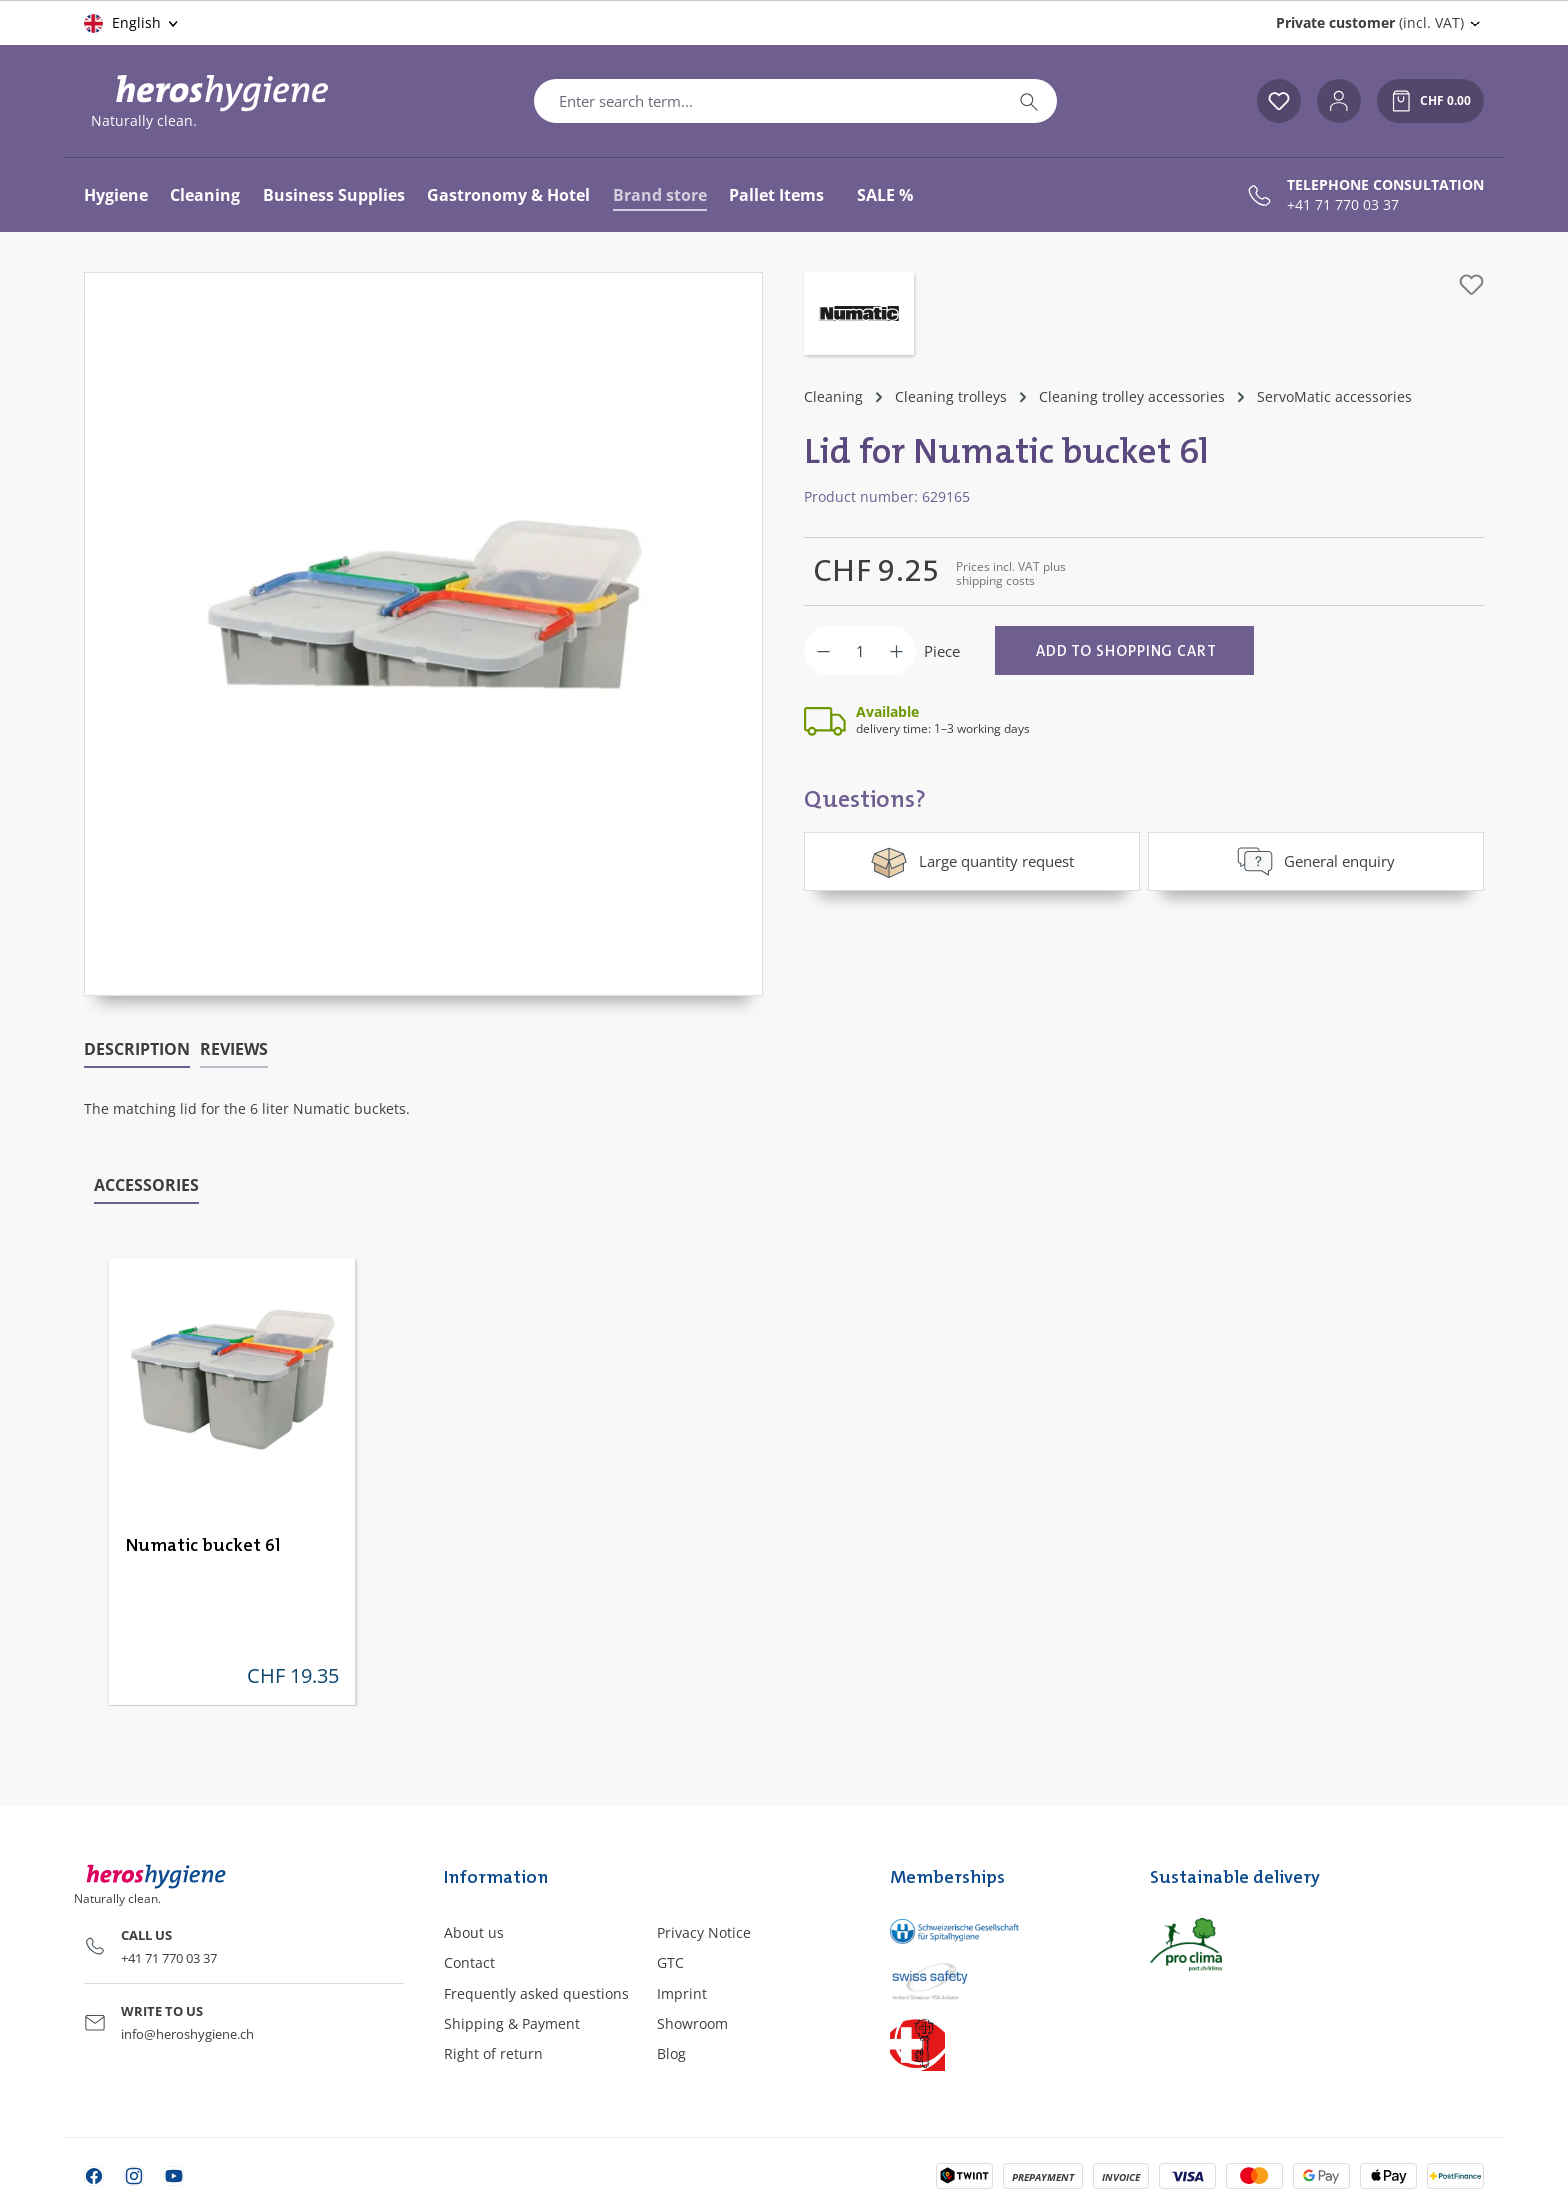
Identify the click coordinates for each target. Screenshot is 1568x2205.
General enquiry (1316, 861)
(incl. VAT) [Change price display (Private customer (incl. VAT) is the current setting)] (1370, 22)
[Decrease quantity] (823, 650)
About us (474, 1932)
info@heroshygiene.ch (187, 2034)
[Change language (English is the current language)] (132, 23)
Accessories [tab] (146, 1185)
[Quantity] (860, 650)
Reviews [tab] (234, 1049)
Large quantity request (972, 861)
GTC (670, 1962)
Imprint (682, 1993)
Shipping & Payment (512, 2023)
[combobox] (768, 101)
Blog (671, 2053)
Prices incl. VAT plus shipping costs (1011, 573)
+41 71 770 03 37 (1343, 205)
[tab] (137, 1050)
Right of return (493, 2053)
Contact (469, 1962)
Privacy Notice (704, 1932)
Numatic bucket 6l (203, 1546)
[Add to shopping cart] (1124, 650)
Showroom (692, 2023)
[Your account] (1339, 101)
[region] (424, 634)
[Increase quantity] (896, 650)
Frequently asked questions (536, 1993)
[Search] (1029, 101)
